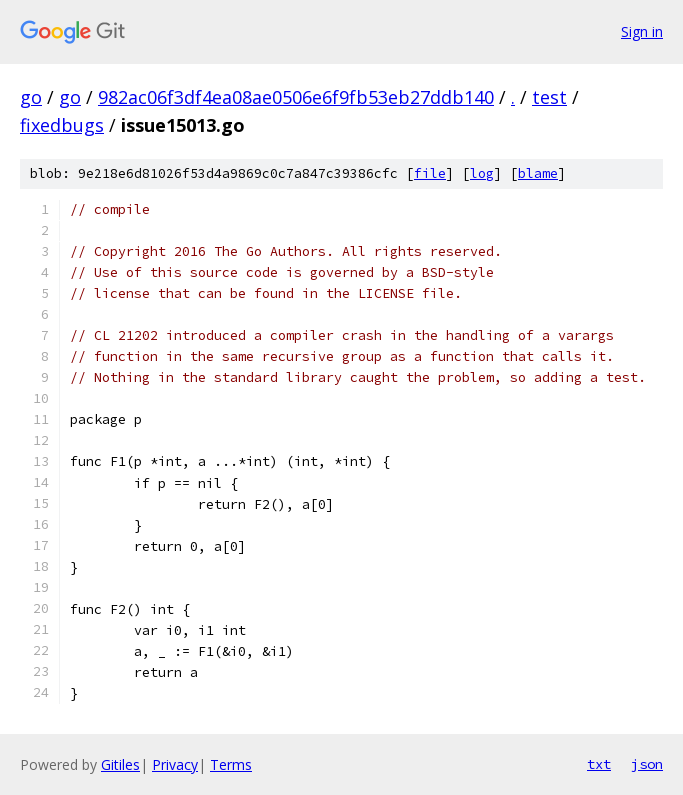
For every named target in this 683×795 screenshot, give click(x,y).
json (647, 764)
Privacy (175, 764)
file (430, 173)
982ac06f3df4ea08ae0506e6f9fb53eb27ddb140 (296, 97)
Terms (231, 764)
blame (538, 173)
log (482, 173)
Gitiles (120, 764)
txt (599, 764)
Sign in (642, 31)
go (31, 97)
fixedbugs (62, 125)
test (549, 97)
